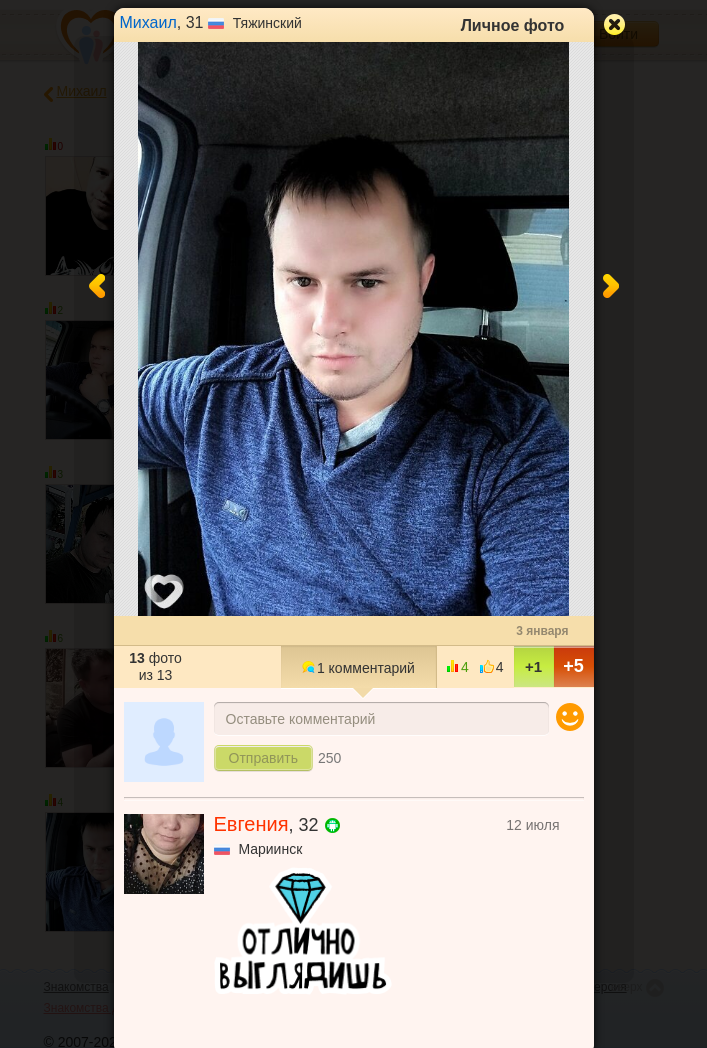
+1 (533, 666)
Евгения (251, 824)
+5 (573, 666)
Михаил (148, 22)
